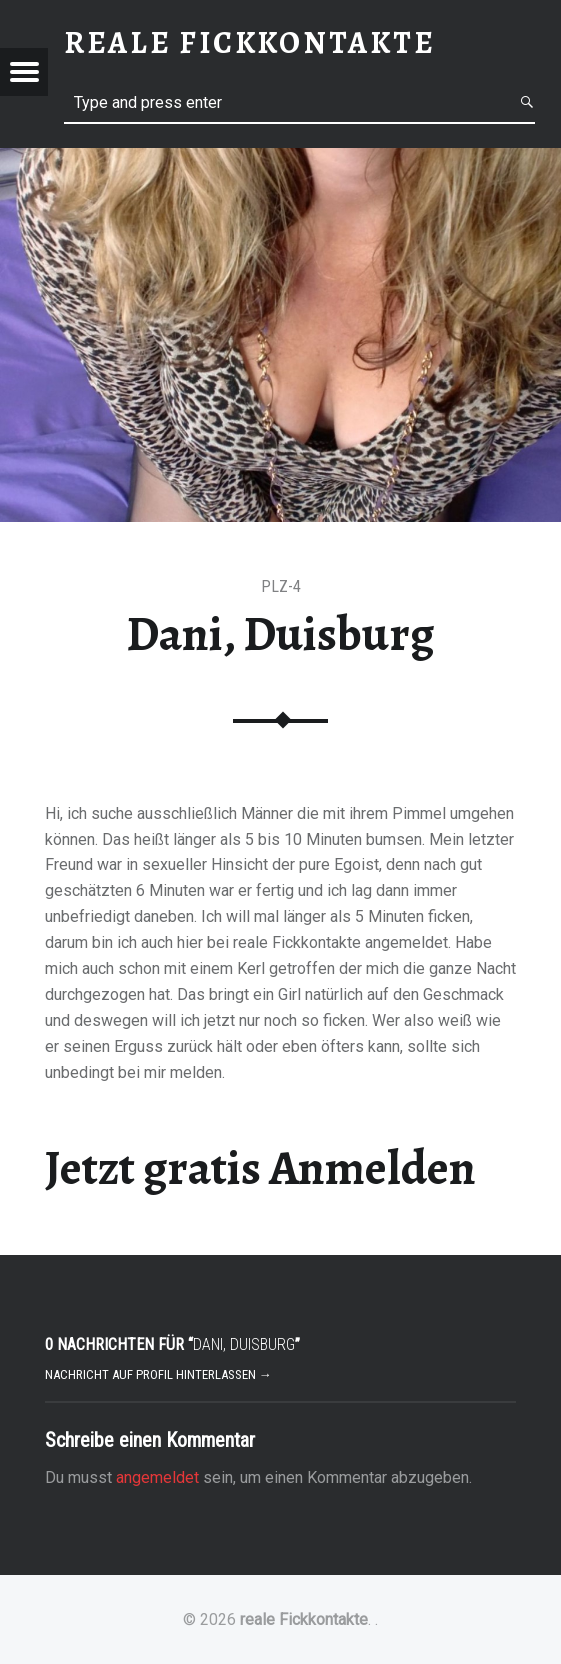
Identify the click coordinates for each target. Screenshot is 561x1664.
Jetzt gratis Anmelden (260, 1168)
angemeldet (157, 1477)
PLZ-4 (281, 586)
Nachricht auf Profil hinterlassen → (158, 1374)
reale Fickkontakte (304, 1619)
